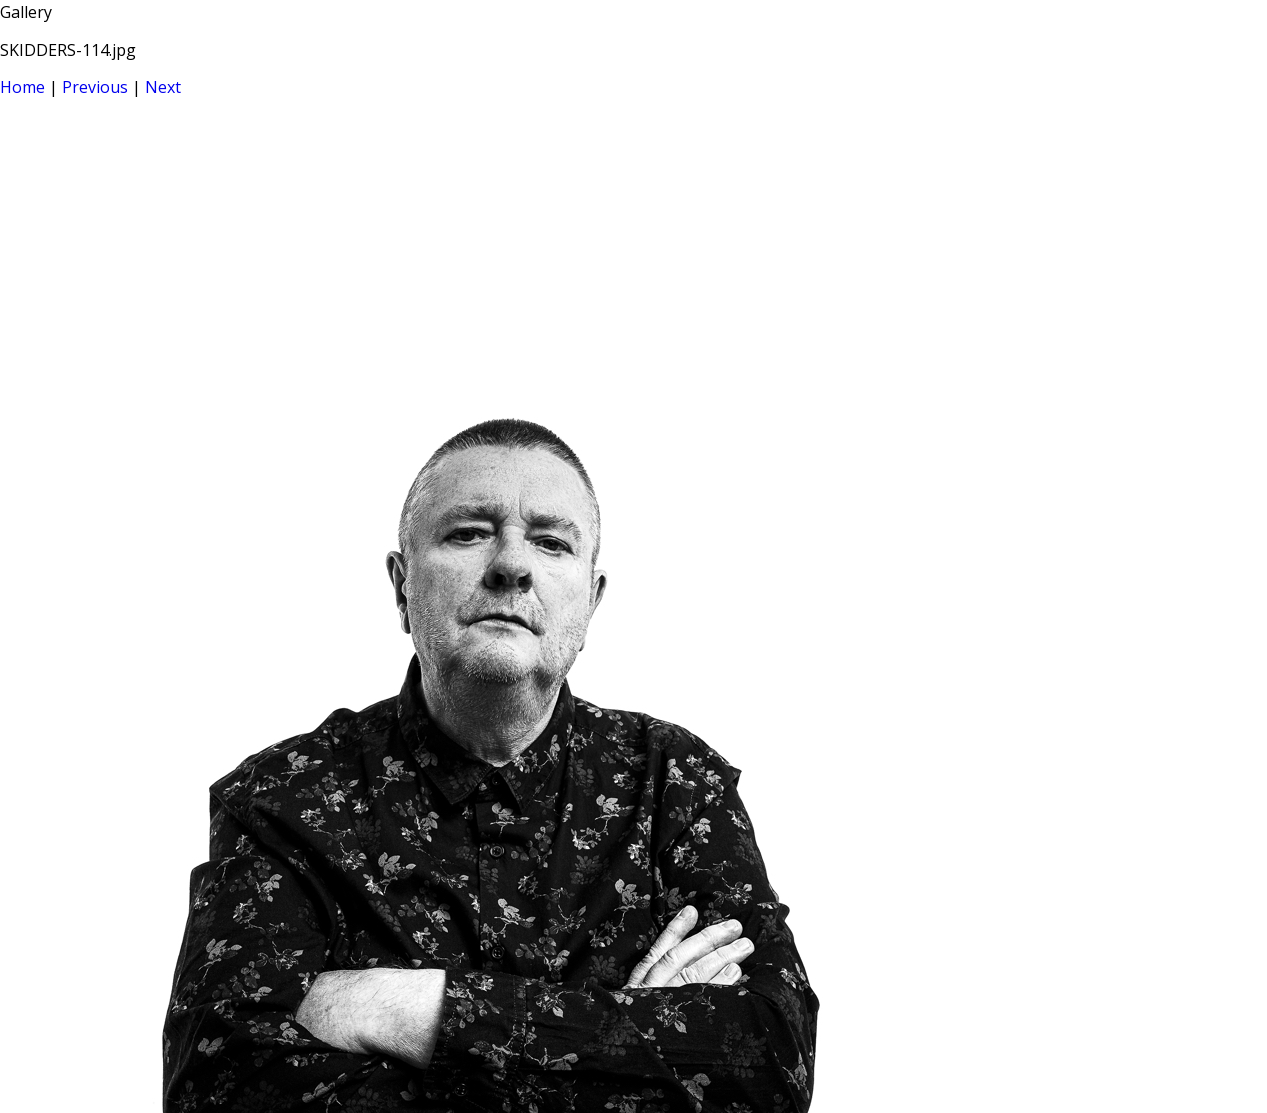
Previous (95, 87)
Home (22, 87)
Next (163, 87)
